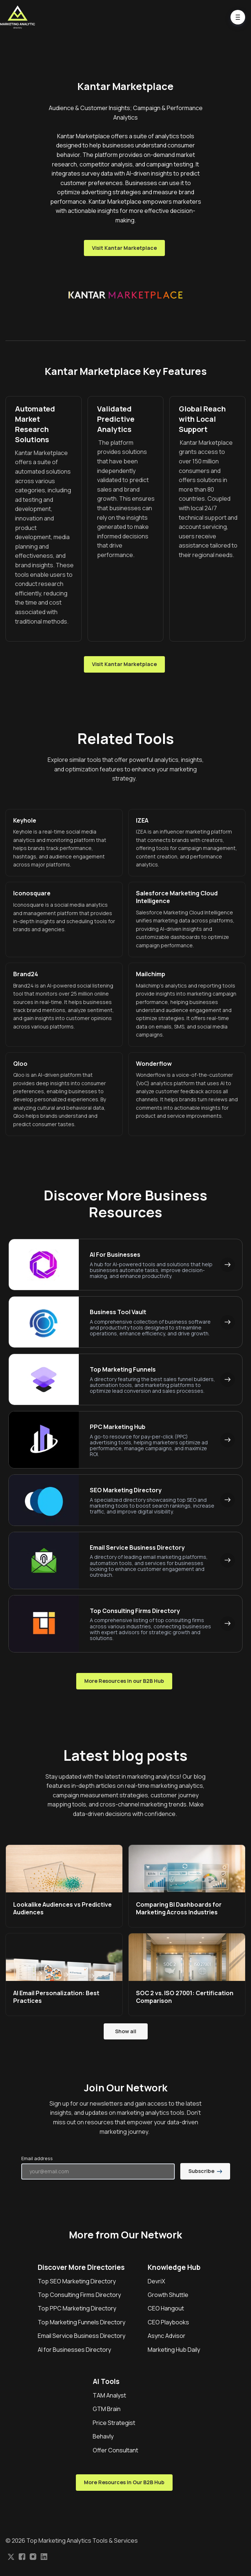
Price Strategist (114, 2423)
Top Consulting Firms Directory (79, 2295)
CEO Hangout (166, 2308)
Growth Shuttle (168, 2295)
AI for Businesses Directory (74, 2350)
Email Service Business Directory (81, 2336)
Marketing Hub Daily (174, 2350)
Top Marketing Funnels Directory (81, 2322)
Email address (37, 2158)
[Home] (19, 17)
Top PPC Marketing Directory (77, 2308)
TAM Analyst (109, 2395)
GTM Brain (107, 2409)
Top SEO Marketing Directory (77, 2281)
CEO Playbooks (168, 2322)
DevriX (156, 2281)
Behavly (103, 2436)
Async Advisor (166, 2336)
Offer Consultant (115, 2450)
